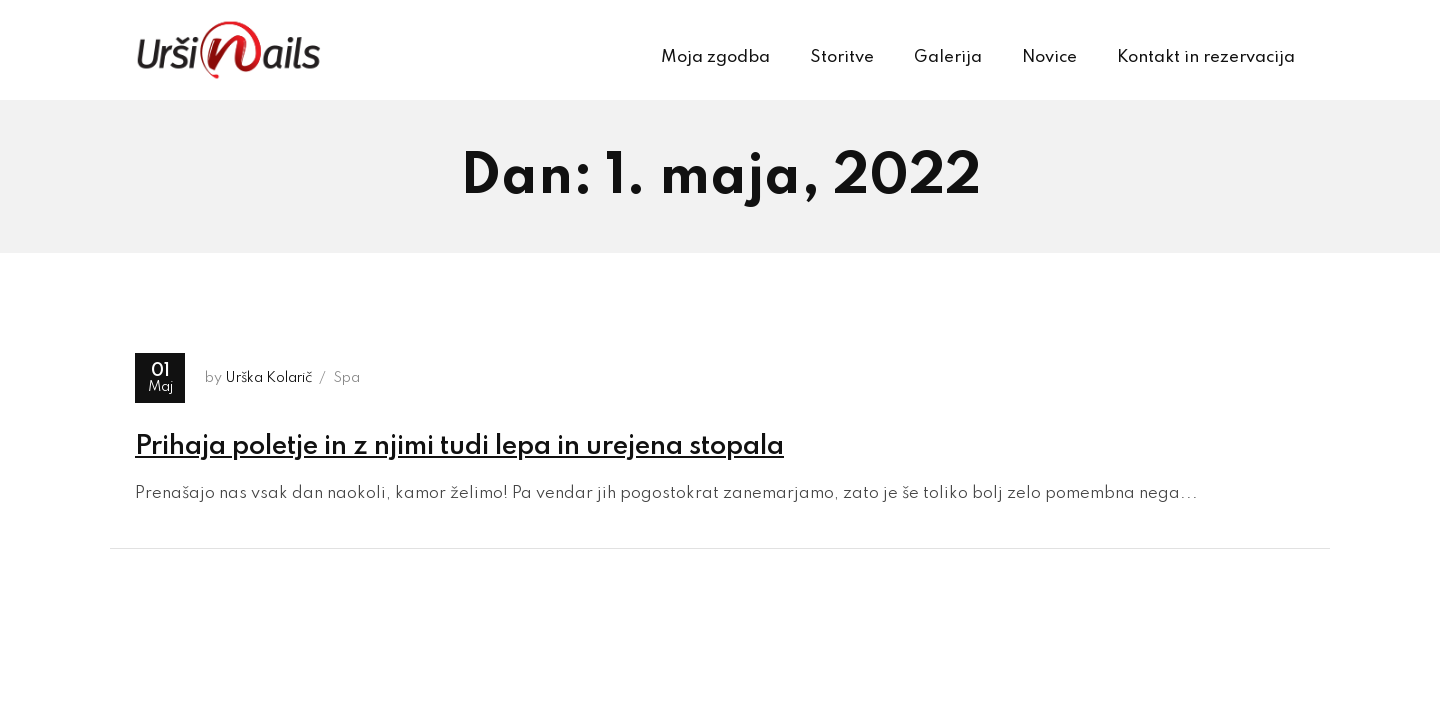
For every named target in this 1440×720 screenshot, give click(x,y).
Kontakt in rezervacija (1206, 57)
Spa (346, 378)
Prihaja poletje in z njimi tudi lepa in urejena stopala (459, 446)
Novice (1049, 57)
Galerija (948, 57)
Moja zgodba (715, 57)
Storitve (842, 57)
